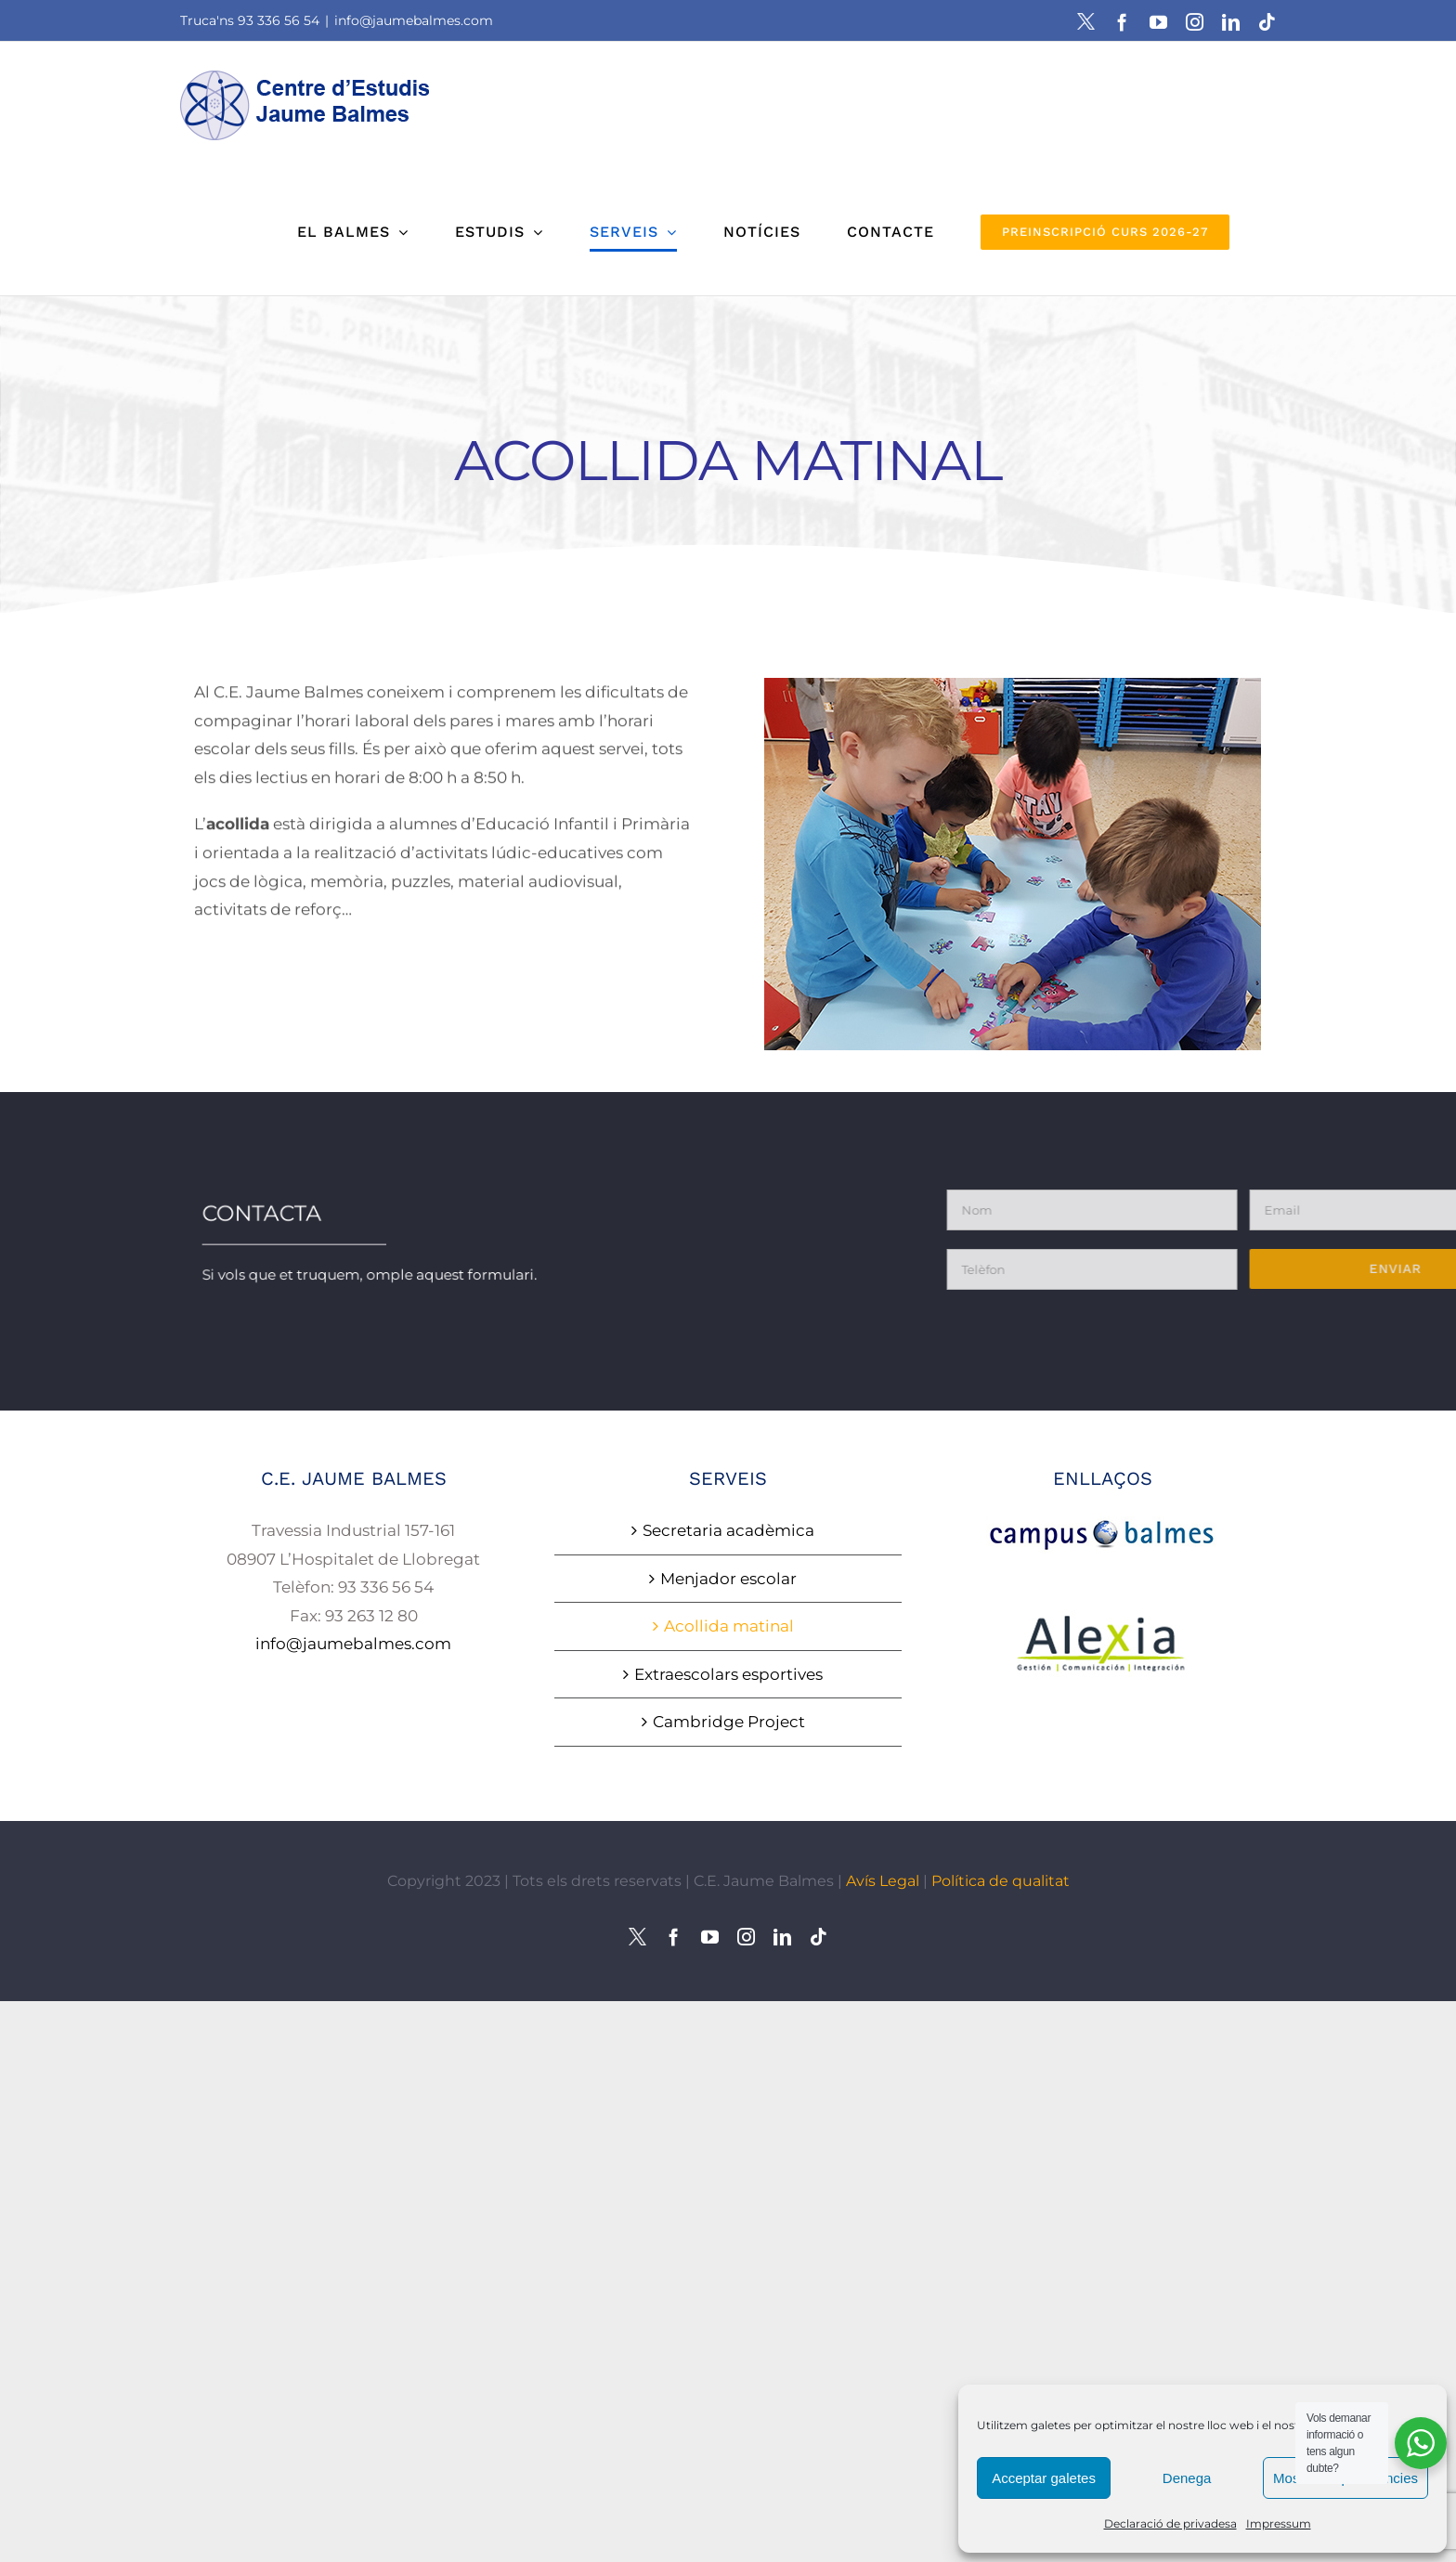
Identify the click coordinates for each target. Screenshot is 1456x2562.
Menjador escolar (728, 1578)
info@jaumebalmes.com (413, 20)
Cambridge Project (729, 1721)
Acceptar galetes (1044, 2478)
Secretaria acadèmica (728, 1530)
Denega (1187, 2478)
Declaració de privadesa (1170, 2523)
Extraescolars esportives (728, 1674)
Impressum (1278, 2523)
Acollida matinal (729, 1626)
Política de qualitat (1000, 1881)
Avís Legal (882, 1881)
